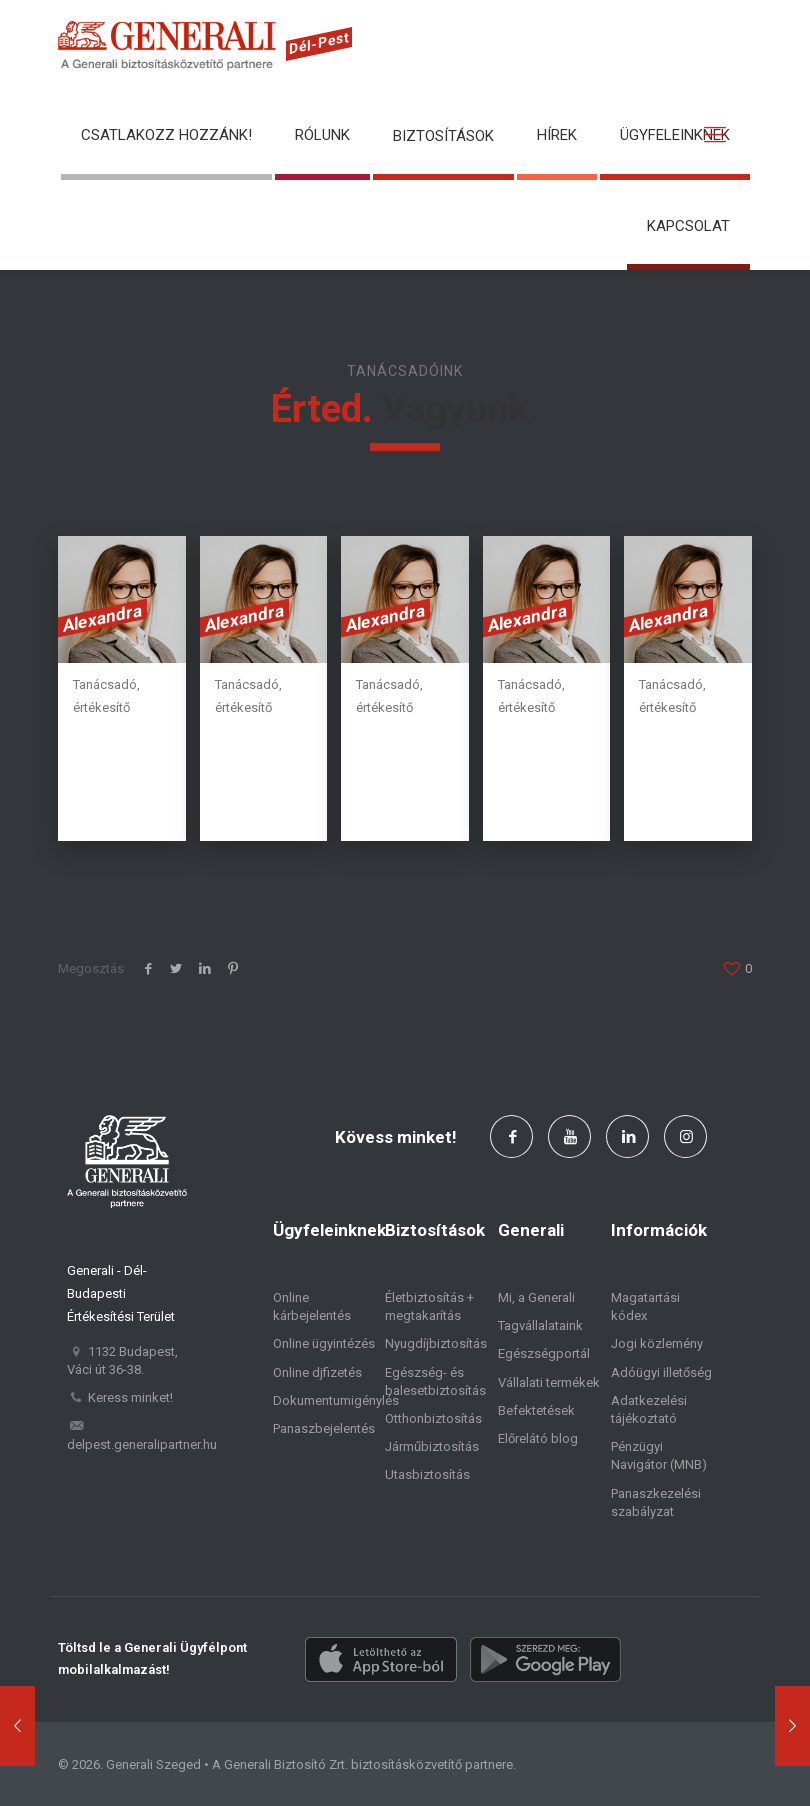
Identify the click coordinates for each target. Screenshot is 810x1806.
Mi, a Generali (536, 1297)
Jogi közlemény (657, 1343)
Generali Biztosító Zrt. (286, 1764)
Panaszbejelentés (324, 1428)
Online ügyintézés (324, 1343)
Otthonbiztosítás (433, 1418)
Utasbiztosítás (427, 1474)
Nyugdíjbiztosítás (436, 1343)
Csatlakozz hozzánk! (166, 135)
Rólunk (322, 135)
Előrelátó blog (538, 1438)
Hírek (557, 135)
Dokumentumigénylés (336, 1400)
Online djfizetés (317, 1372)
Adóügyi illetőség (661, 1372)
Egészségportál (544, 1353)
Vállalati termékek (549, 1382)
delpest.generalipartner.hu (142, 1444)
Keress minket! (130, 1397)
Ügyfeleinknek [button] (675, 135)
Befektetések (536, 1410)
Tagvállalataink (540, 1325)
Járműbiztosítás (432, 1446)
